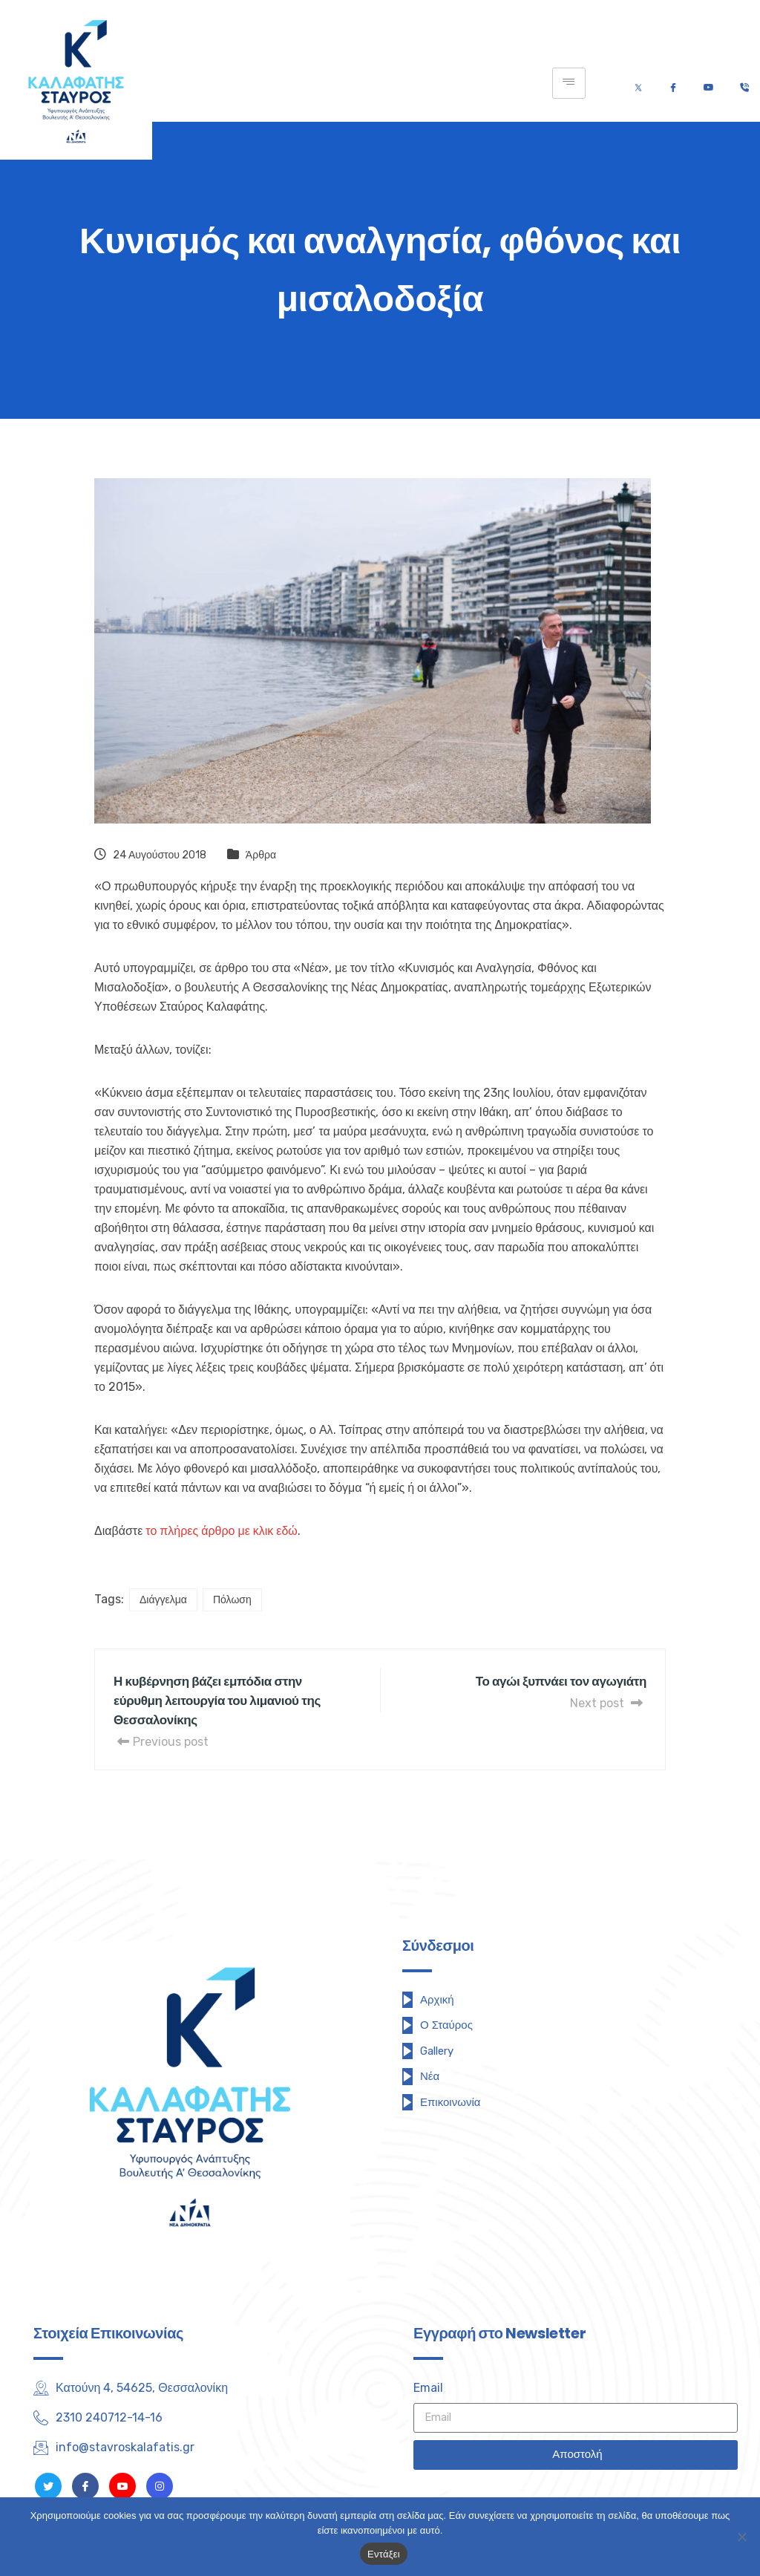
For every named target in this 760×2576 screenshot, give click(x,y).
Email (428, 2388)
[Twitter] (638, 83)
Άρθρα (261, 855)
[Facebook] (673, 83)
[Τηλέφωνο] (744, 83)
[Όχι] (741, 2536)
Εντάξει (383, 2554)
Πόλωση (232, 1600)
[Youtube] (708, 83)
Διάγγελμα (163, 1600)
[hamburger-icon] (569, 83)
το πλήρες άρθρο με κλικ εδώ (221, 1531)
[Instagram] (159, 2486)
